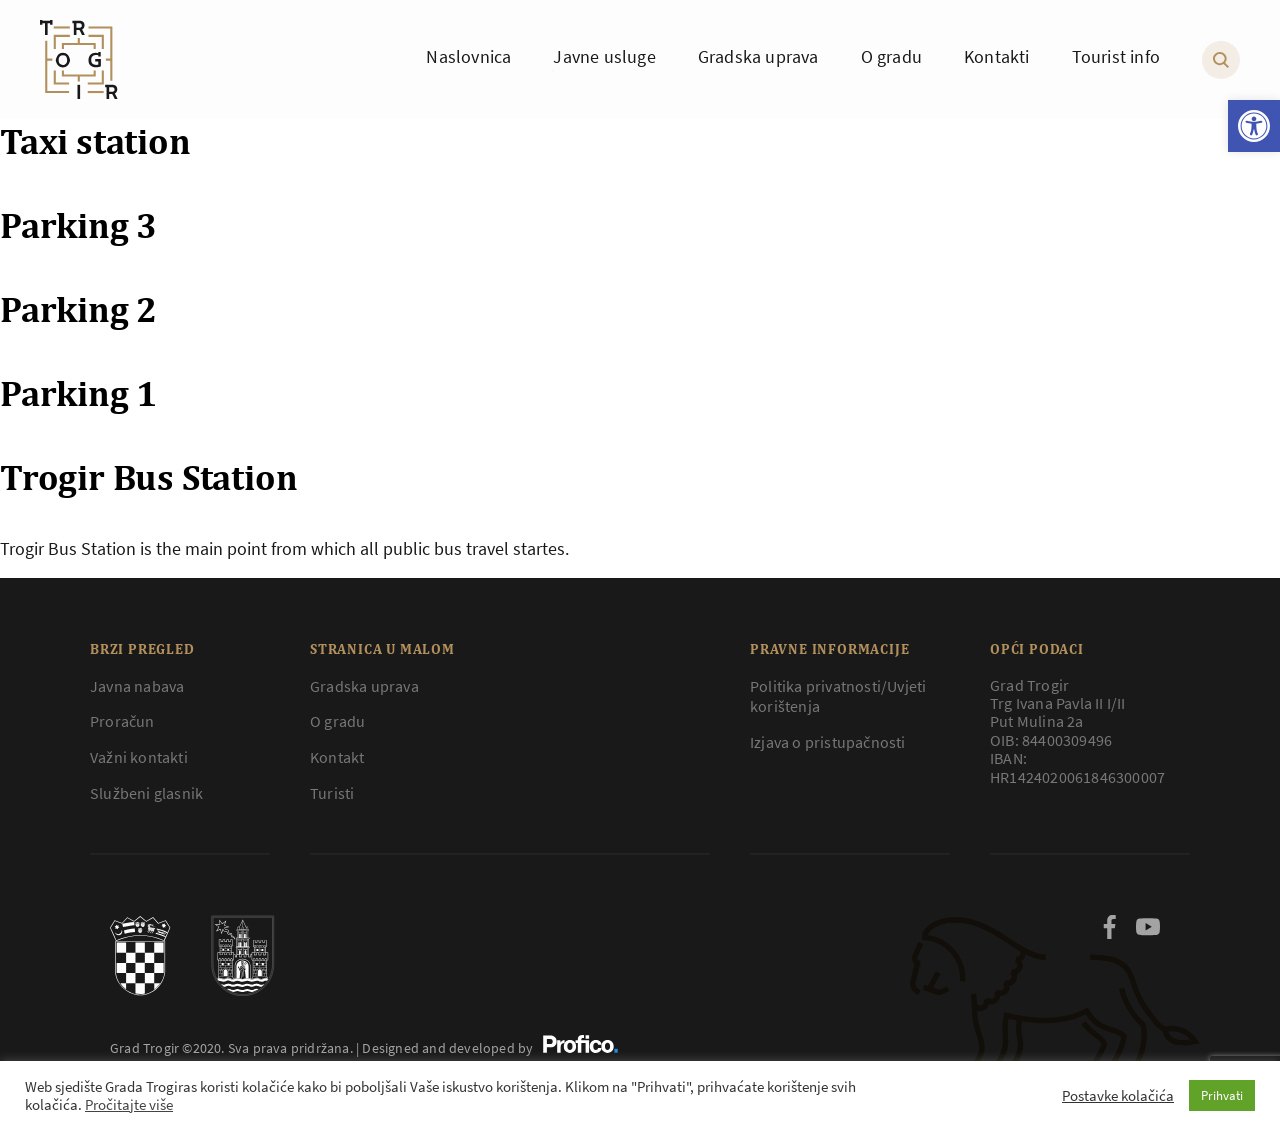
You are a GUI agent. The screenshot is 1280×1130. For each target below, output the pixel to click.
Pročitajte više (129, 1105)
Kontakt (337, 757)
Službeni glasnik (146, 793)
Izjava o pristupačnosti (828, 742)
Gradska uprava (364, 686)
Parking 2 (78, 309)
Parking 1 (78, 393)
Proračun (122, 721)
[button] (1254, 126)
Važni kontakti (139, 757)
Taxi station (95, 141)
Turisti (332, 793)
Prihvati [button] (1222, 1095)
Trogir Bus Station (148, 477)
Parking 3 (78, 225)
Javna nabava (137, 686)
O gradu (337, 721)
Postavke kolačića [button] (1118, 1096)
